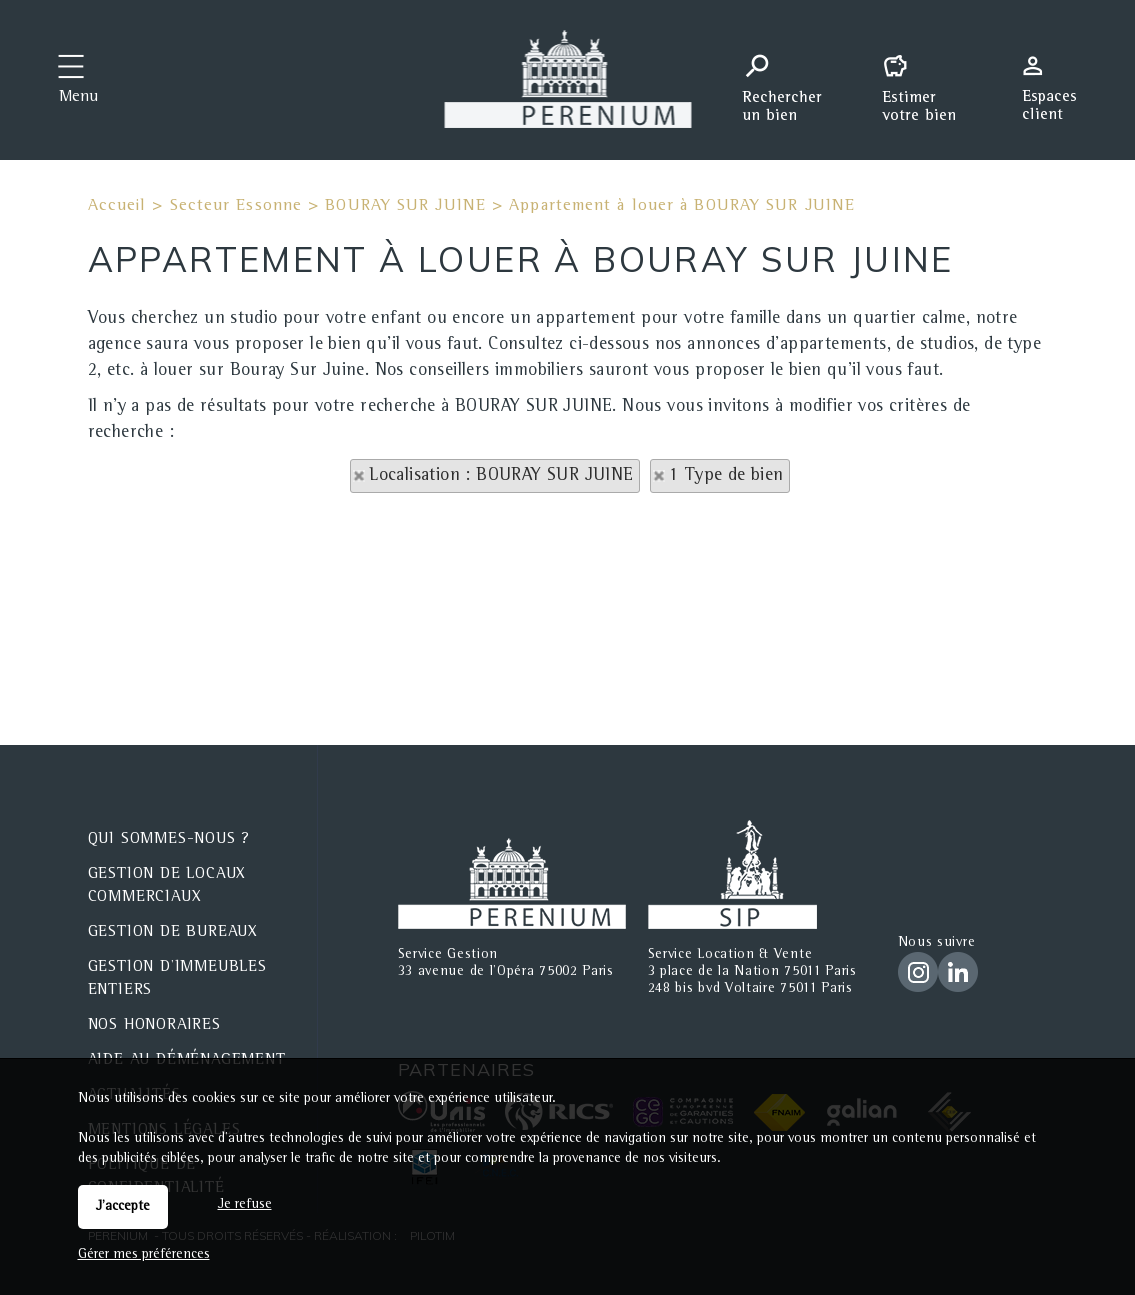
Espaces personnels (1057, 78)
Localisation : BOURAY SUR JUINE (501, 476)
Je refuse (245, 1205)
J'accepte (123, 1207)
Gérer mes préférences (144, 1255)
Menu (78, 98)
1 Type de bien (726, 476)
